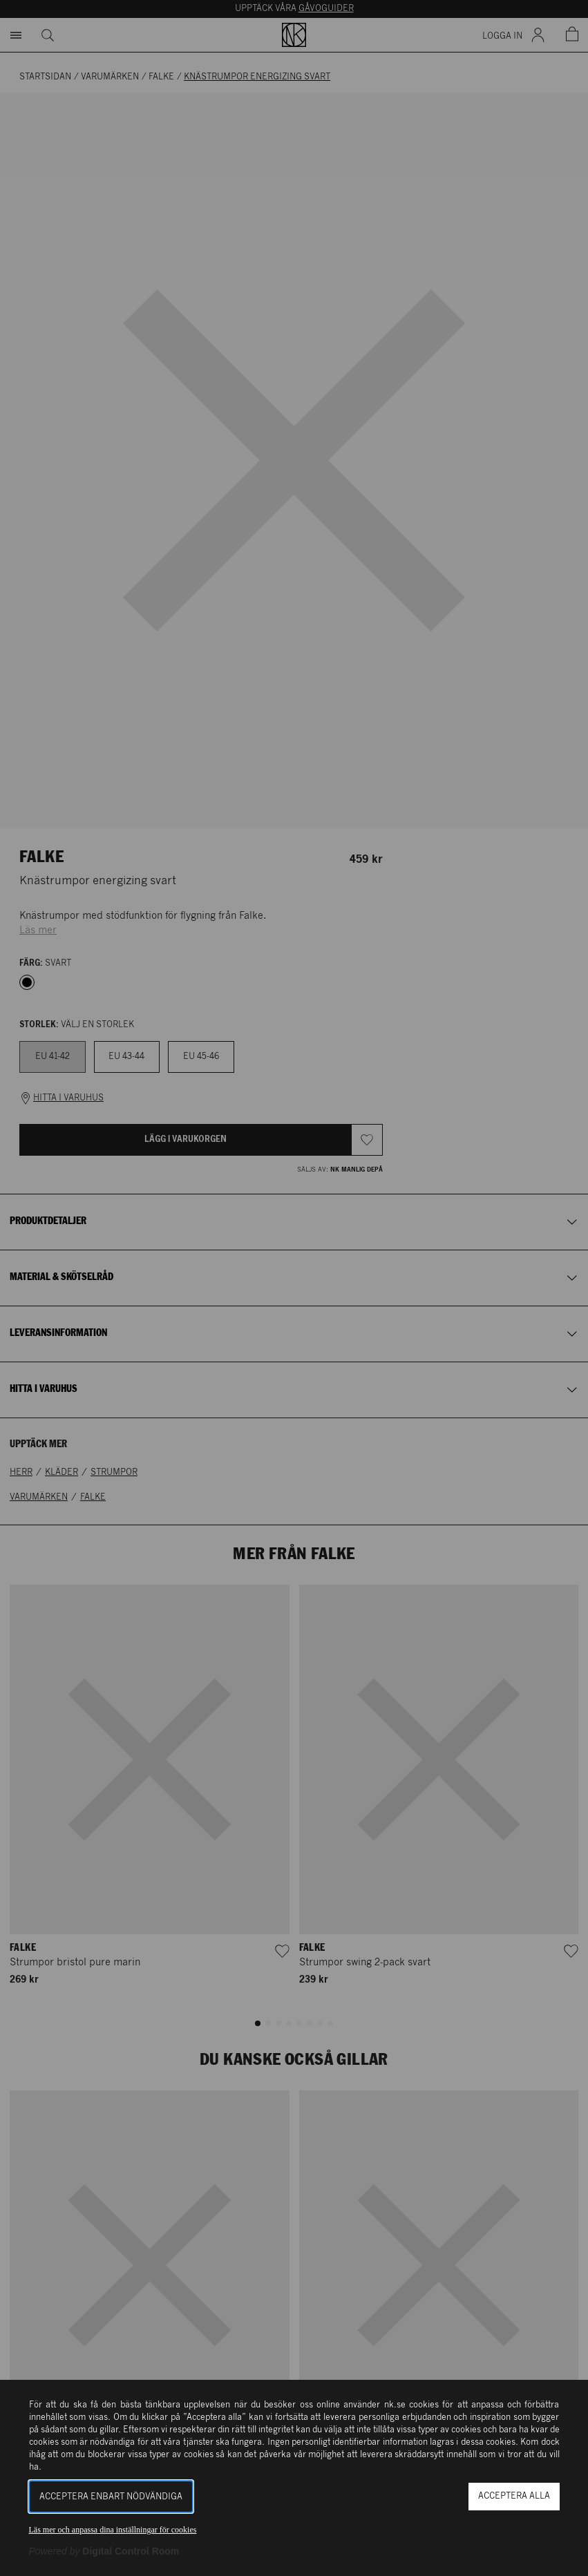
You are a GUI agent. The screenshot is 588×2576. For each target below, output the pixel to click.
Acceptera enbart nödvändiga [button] (110, 2497)
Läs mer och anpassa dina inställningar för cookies (113, 2530)
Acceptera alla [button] (514, 2496)
